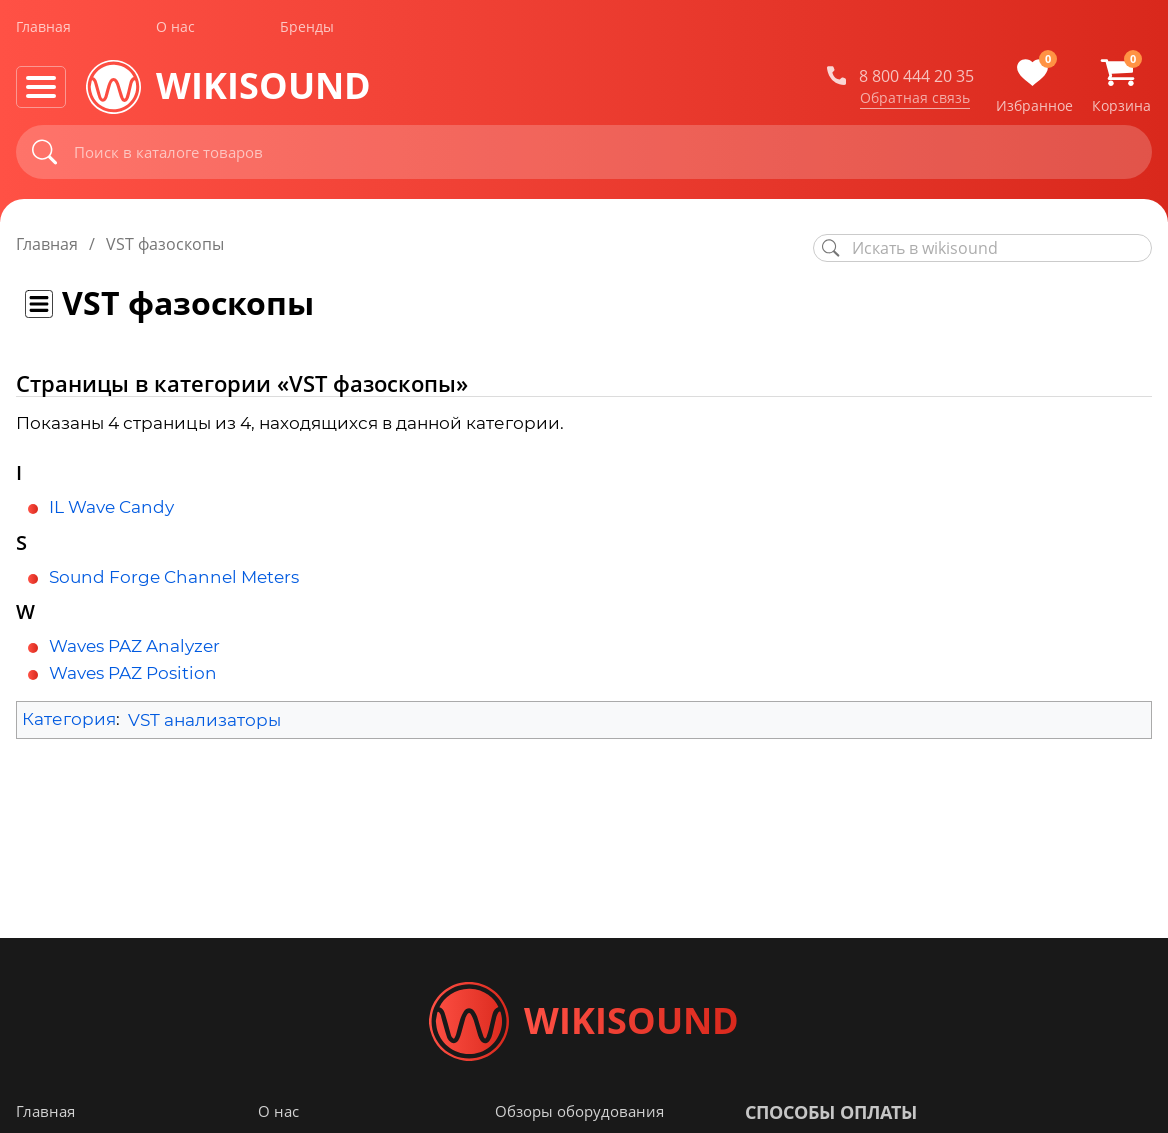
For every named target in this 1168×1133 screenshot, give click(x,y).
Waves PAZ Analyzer (134, 646)
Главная (43, 28)
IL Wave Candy (111, 507)
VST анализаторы (204, 720)
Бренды (307, 28)
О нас (175, 28)
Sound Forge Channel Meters (174, 577)
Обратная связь (915, 99)
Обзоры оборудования (579, 1112)
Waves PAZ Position (133, 673)
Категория (69, 720)
